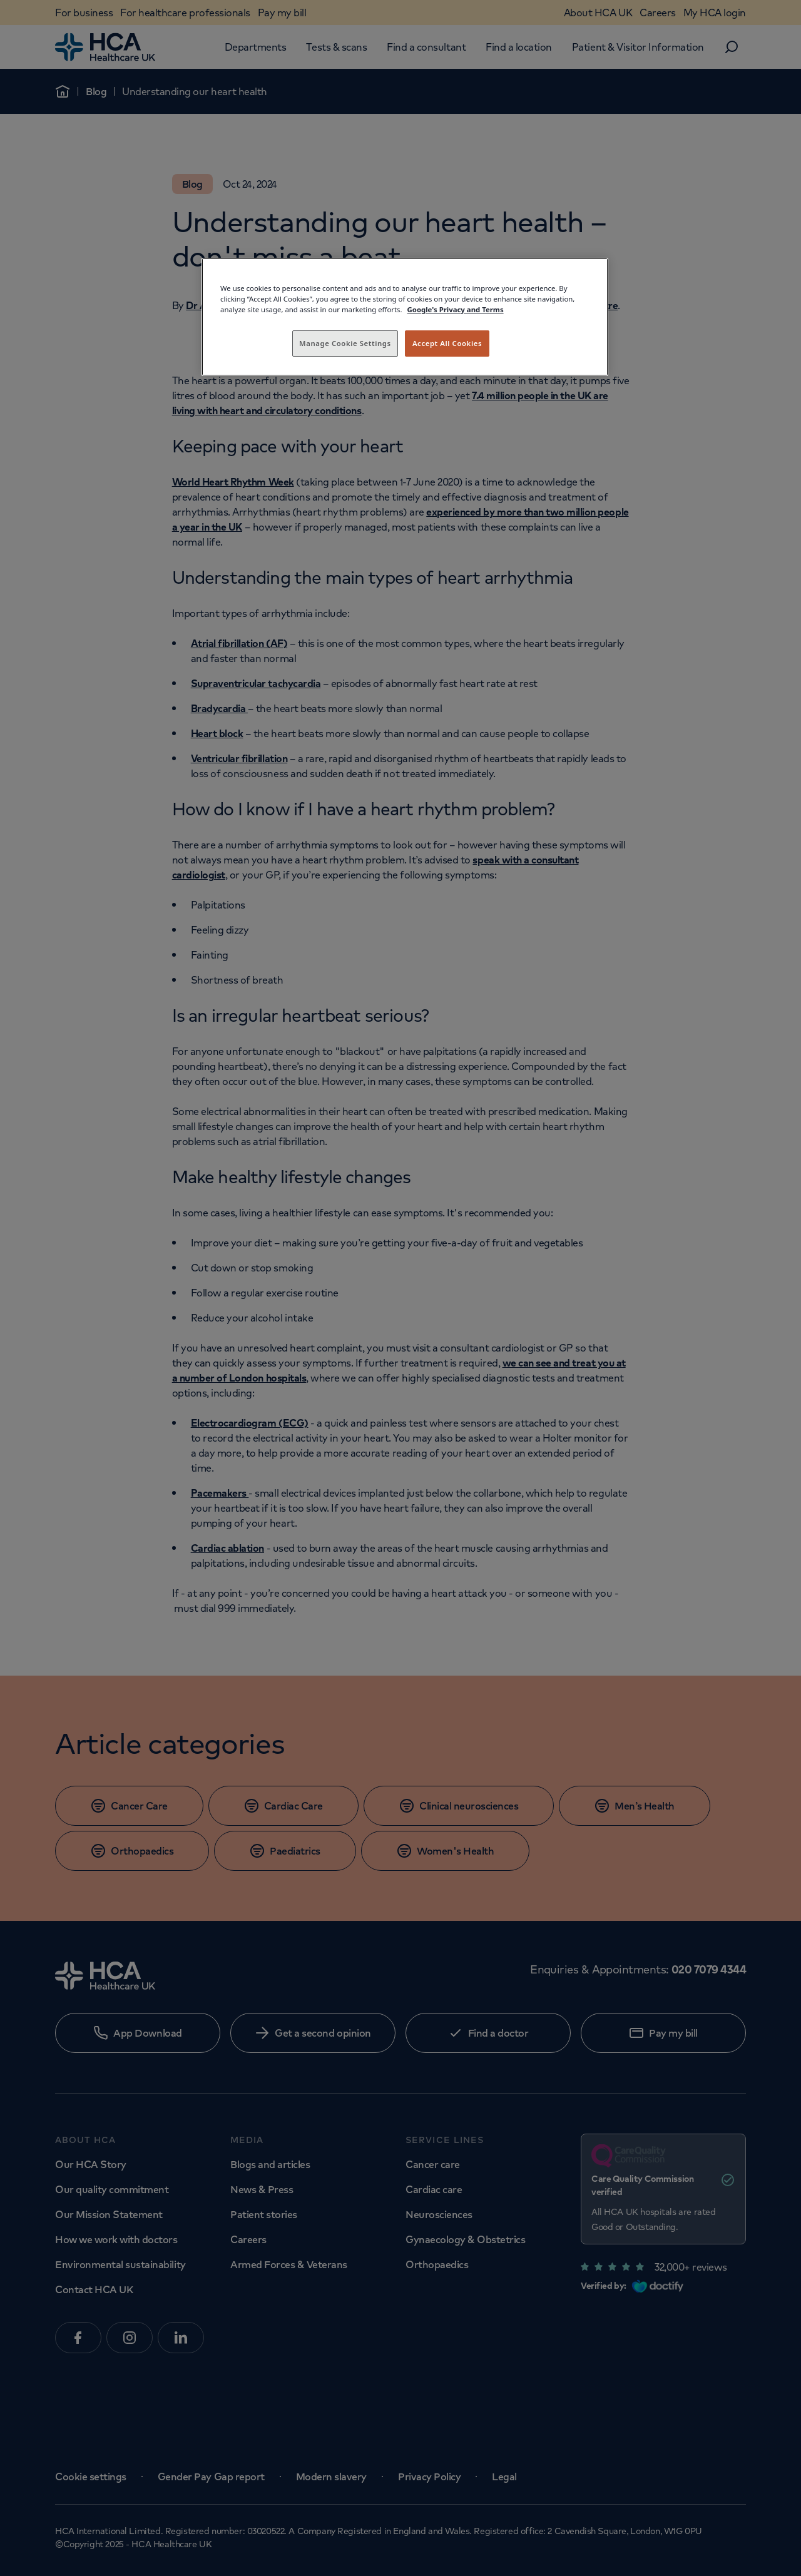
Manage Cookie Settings (345, 343)
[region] (405, 317)
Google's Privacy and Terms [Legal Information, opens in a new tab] (455, 309)
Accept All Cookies (447, 343)
